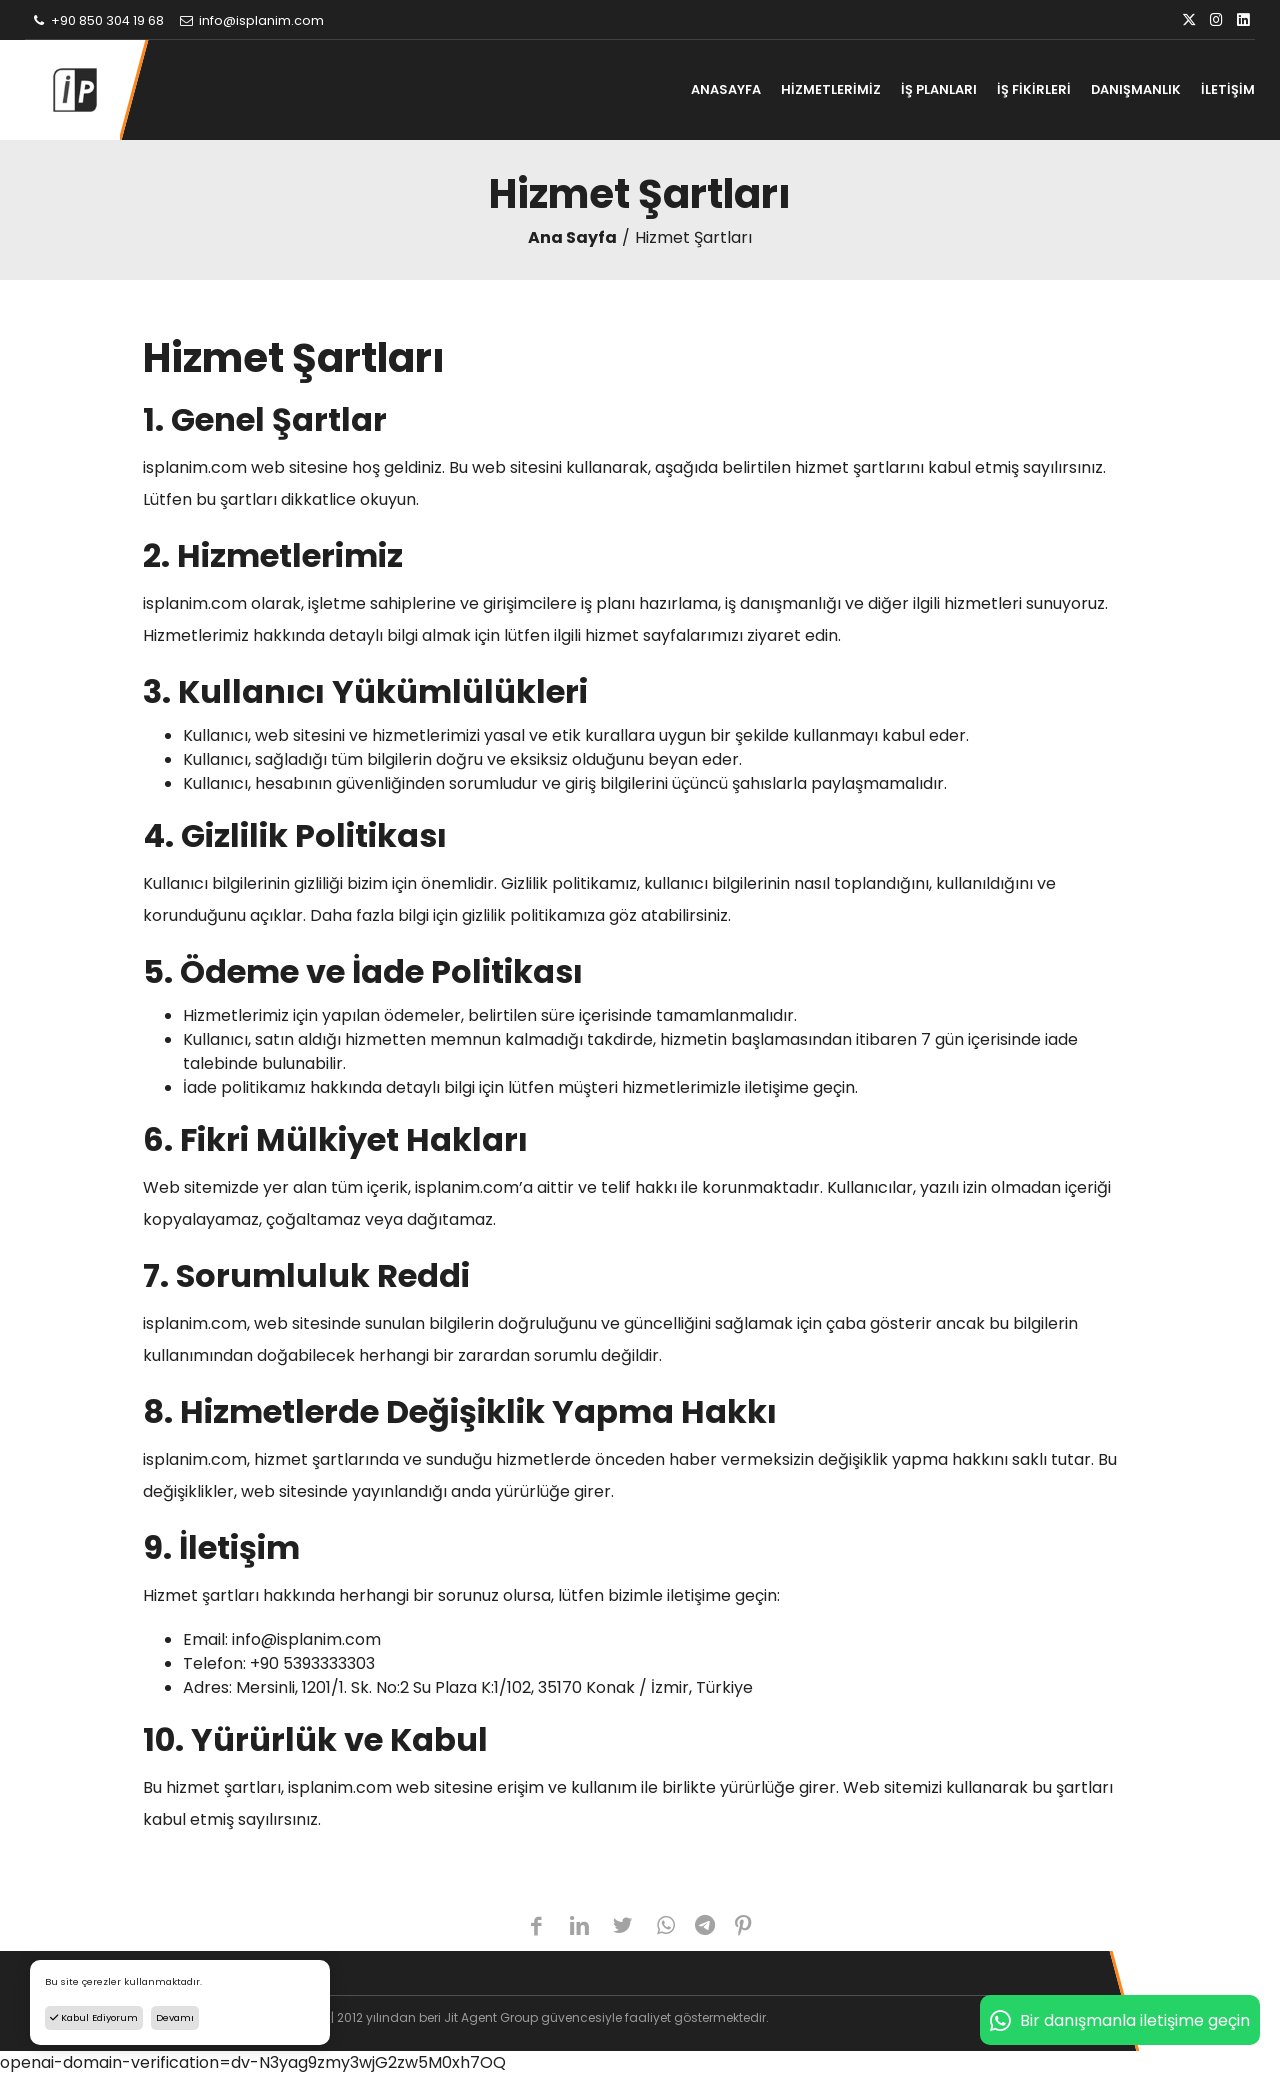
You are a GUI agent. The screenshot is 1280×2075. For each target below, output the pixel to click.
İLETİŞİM (1228, 89)
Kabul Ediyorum (94, 2017)
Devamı (175, 2017)
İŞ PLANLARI (939, 89)
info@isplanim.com (251, 20)
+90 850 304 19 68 (97, 20)
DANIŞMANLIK (1136, 89)
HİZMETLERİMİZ (831, 89)
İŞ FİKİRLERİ (1034, 89)
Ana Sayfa (572, 237)
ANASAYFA (726, 89)
